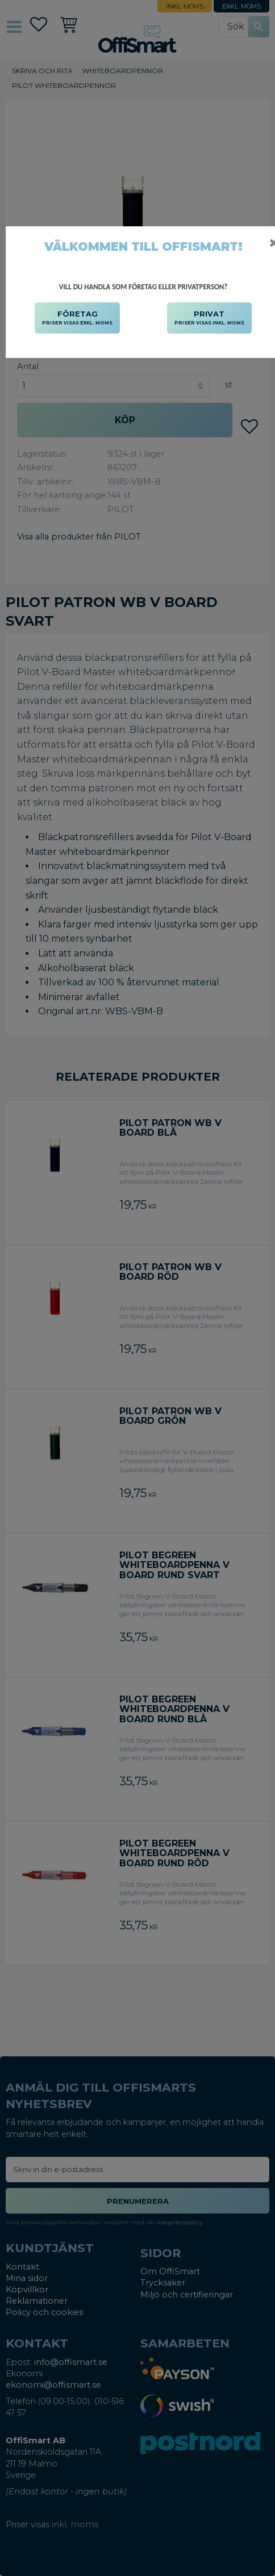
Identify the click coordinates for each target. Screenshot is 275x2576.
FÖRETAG (77, 318)
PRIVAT (209, 318)
